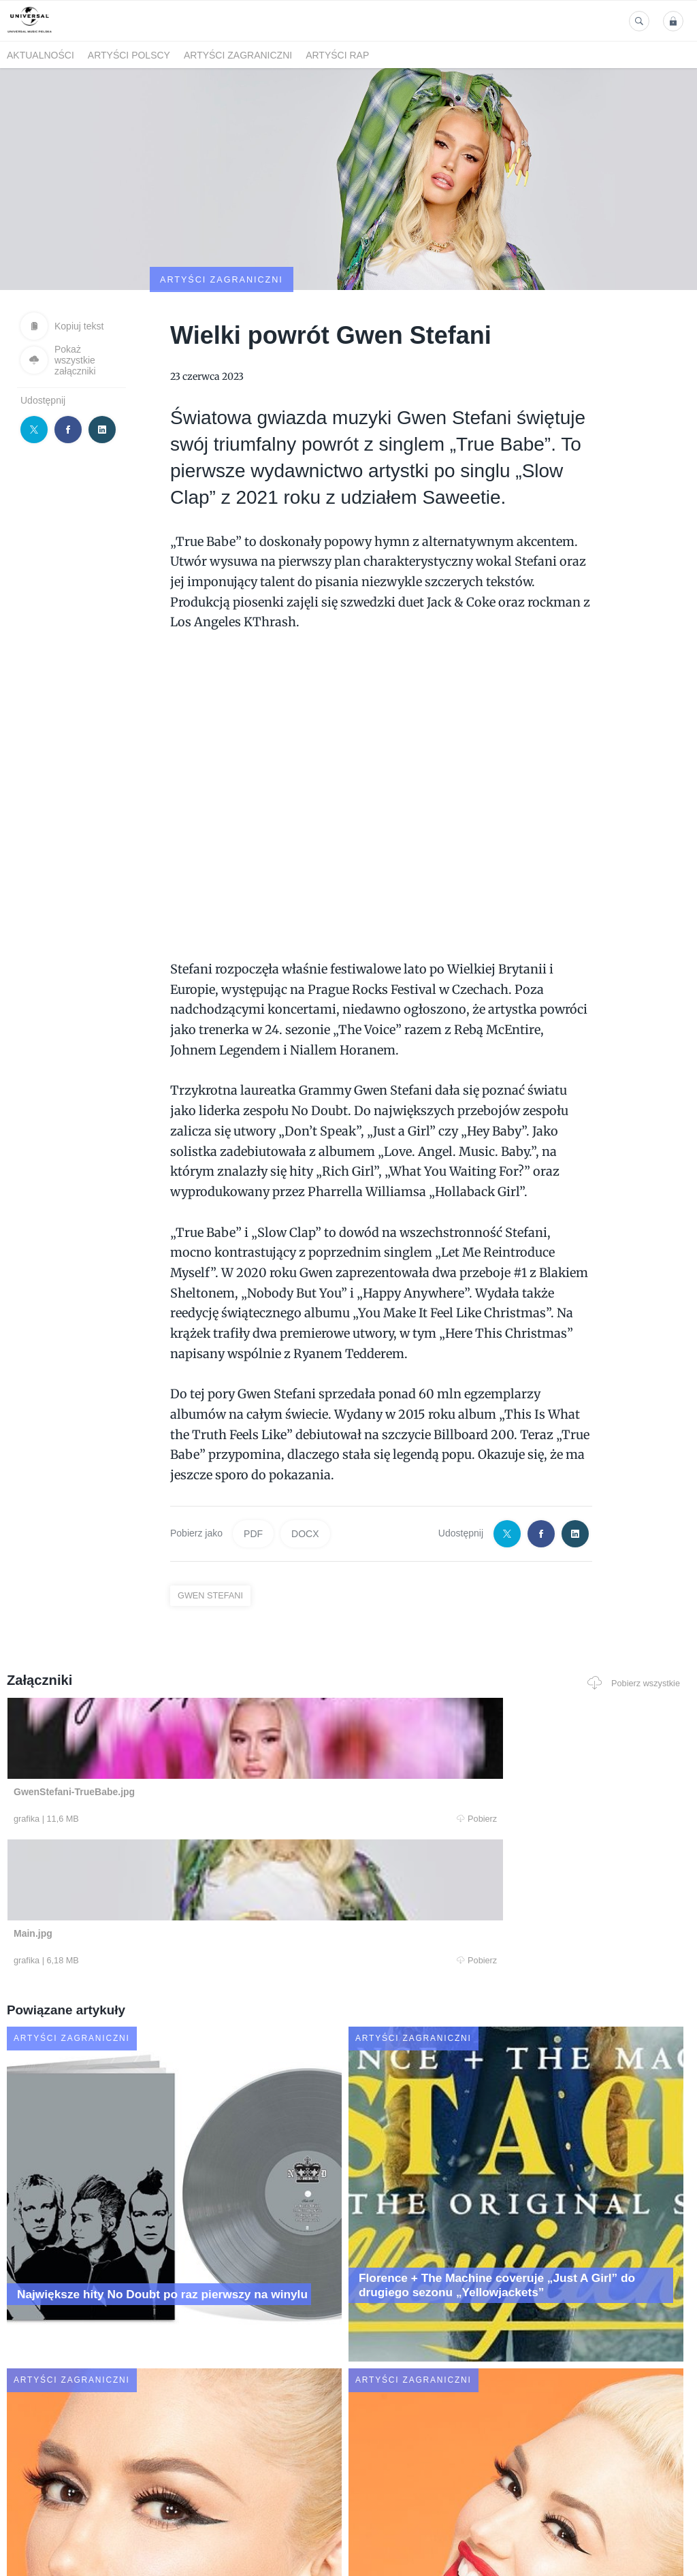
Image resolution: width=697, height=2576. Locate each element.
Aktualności (40, 55)
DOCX (305, 1467)
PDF (253, 1467)
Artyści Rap (337, 55)
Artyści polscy (129, 55)
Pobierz (142, 1753)
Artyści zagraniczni (238, 55)
